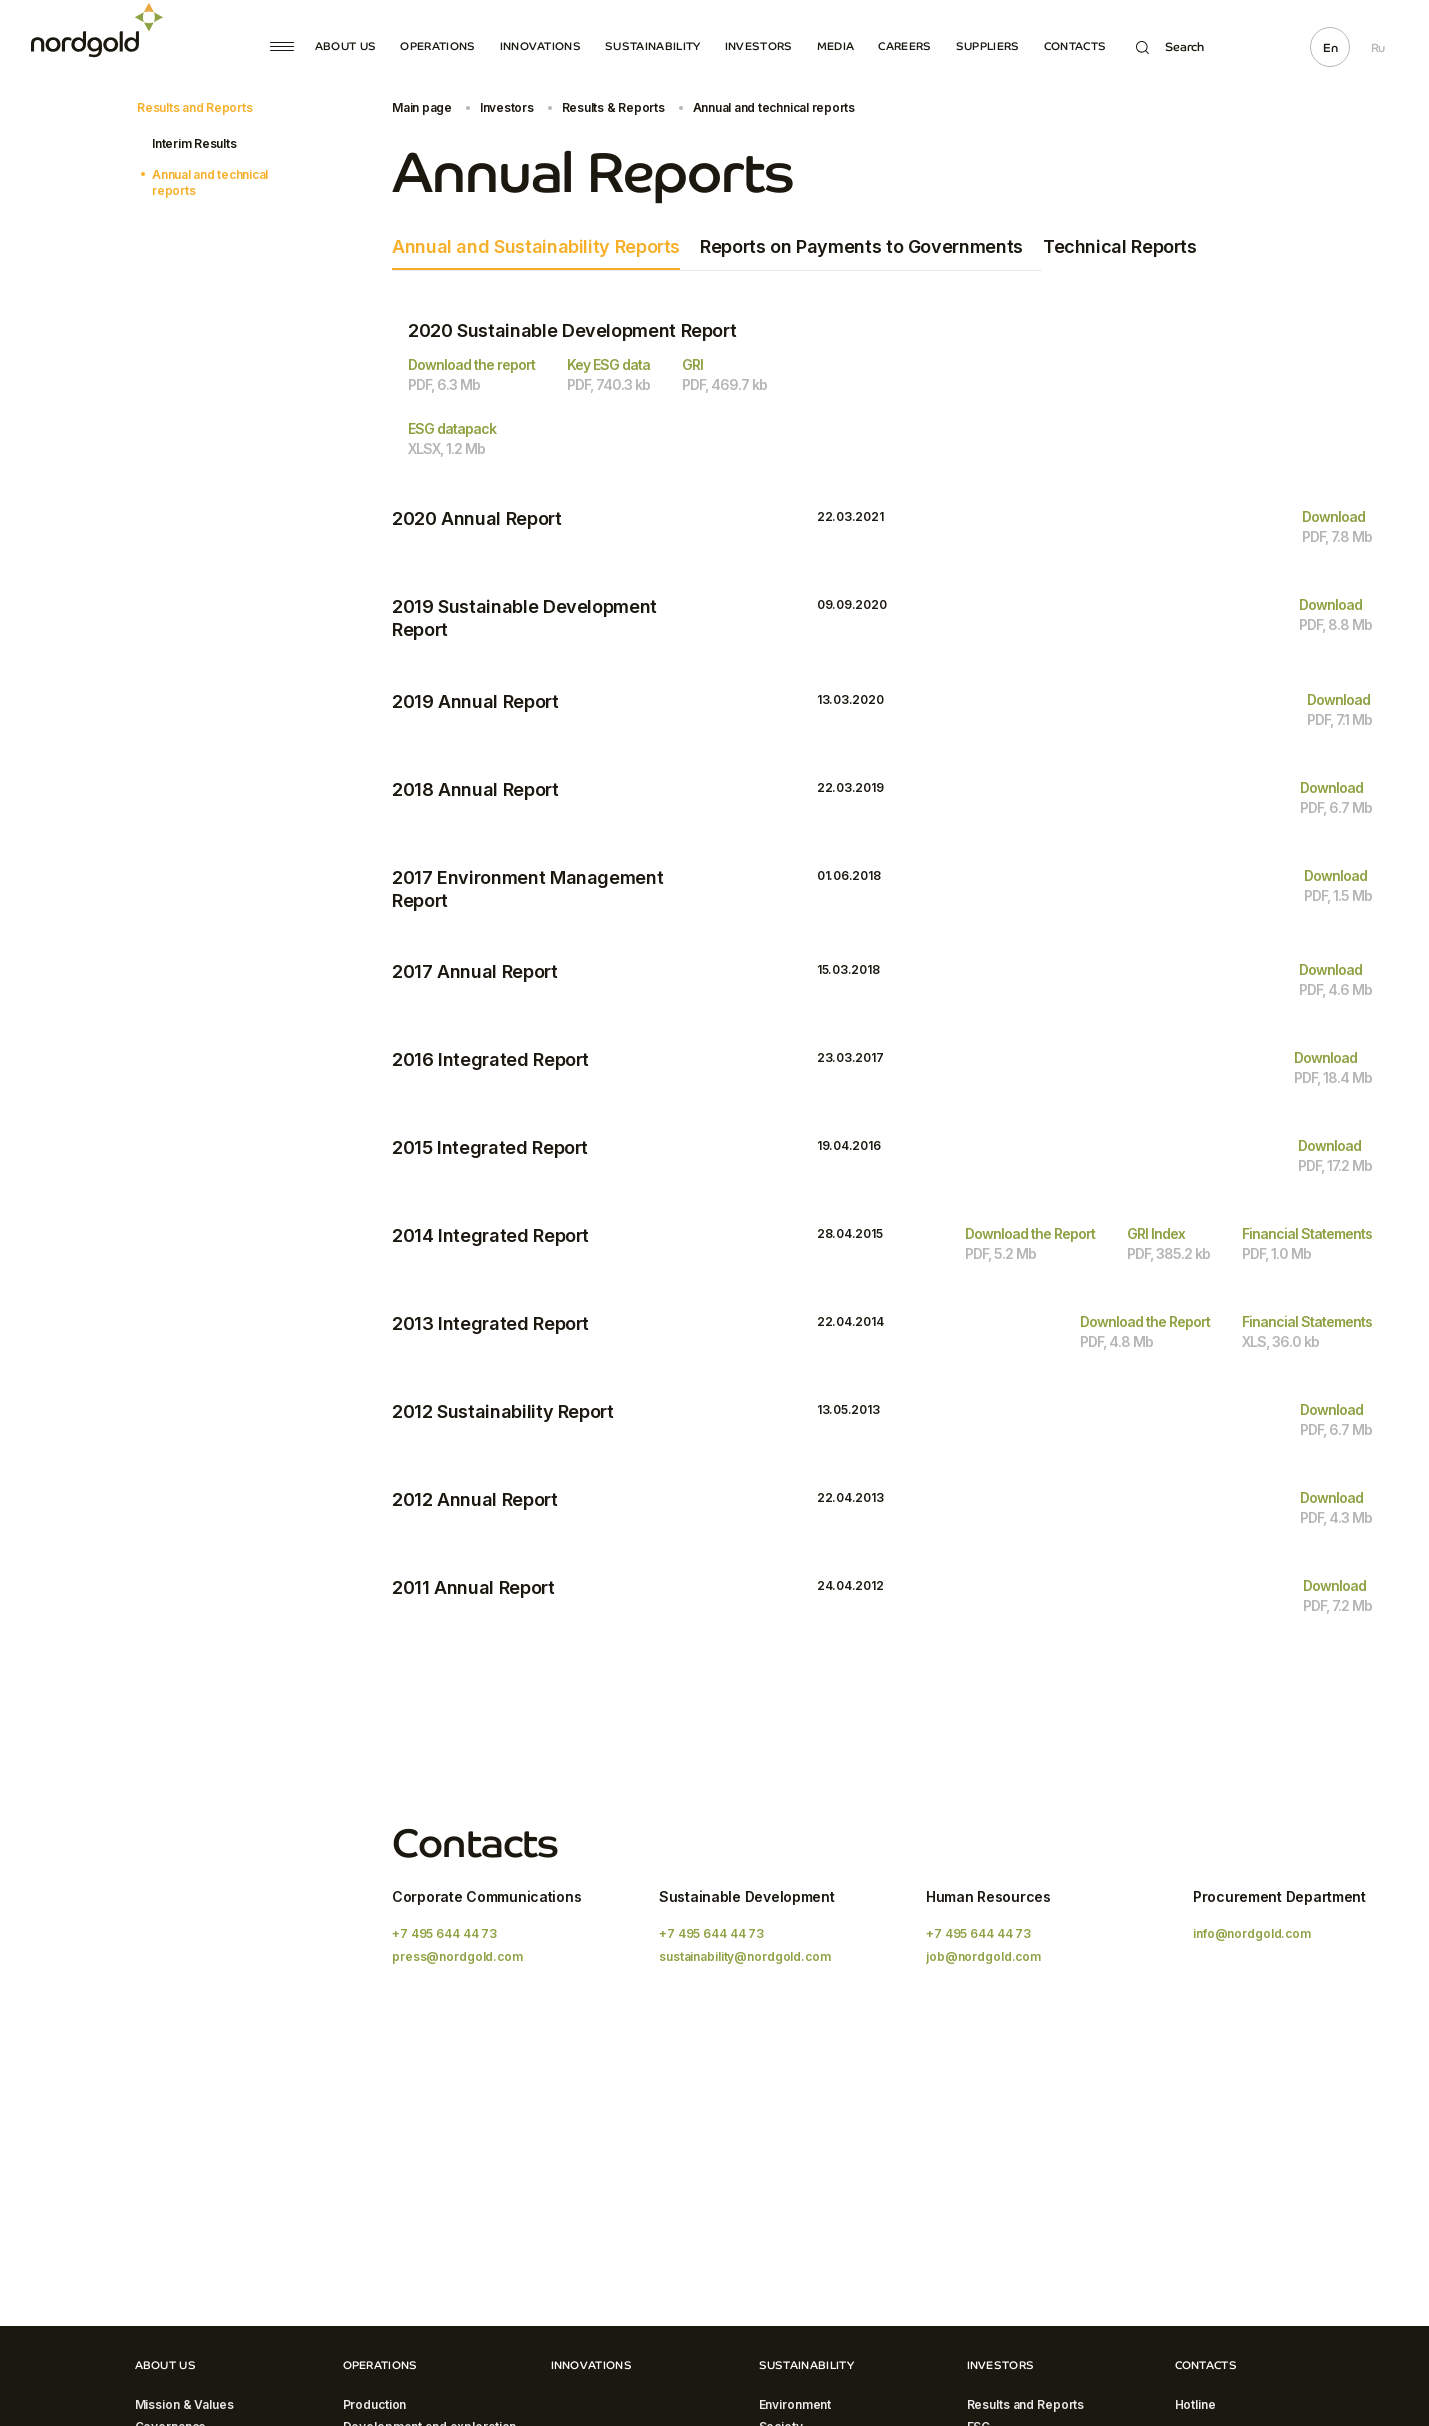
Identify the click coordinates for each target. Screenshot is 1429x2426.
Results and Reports (194, 107)
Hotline (1195, 2404)
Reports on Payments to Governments (861, 246)
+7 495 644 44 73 (444, 1933)
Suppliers (988, 46)
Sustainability (653, 46)
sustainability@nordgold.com (745, 1956)
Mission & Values (184, 2404)
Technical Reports (1120, 246)
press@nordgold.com (457, 1956)
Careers (904, 46)
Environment (795, 2404)
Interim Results (194, 143)
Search (1169, 47)
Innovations (541, 46)
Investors (759, 46)
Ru (1378, 48)
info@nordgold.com (1252, 1933)
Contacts (1075, 46)
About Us (346, 46)
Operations (437, 46)
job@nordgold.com (983, 1956)
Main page (422, 107)
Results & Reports (613, 107)
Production (375, 2404)
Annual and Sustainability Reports (536, 246)
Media (836, 46)
